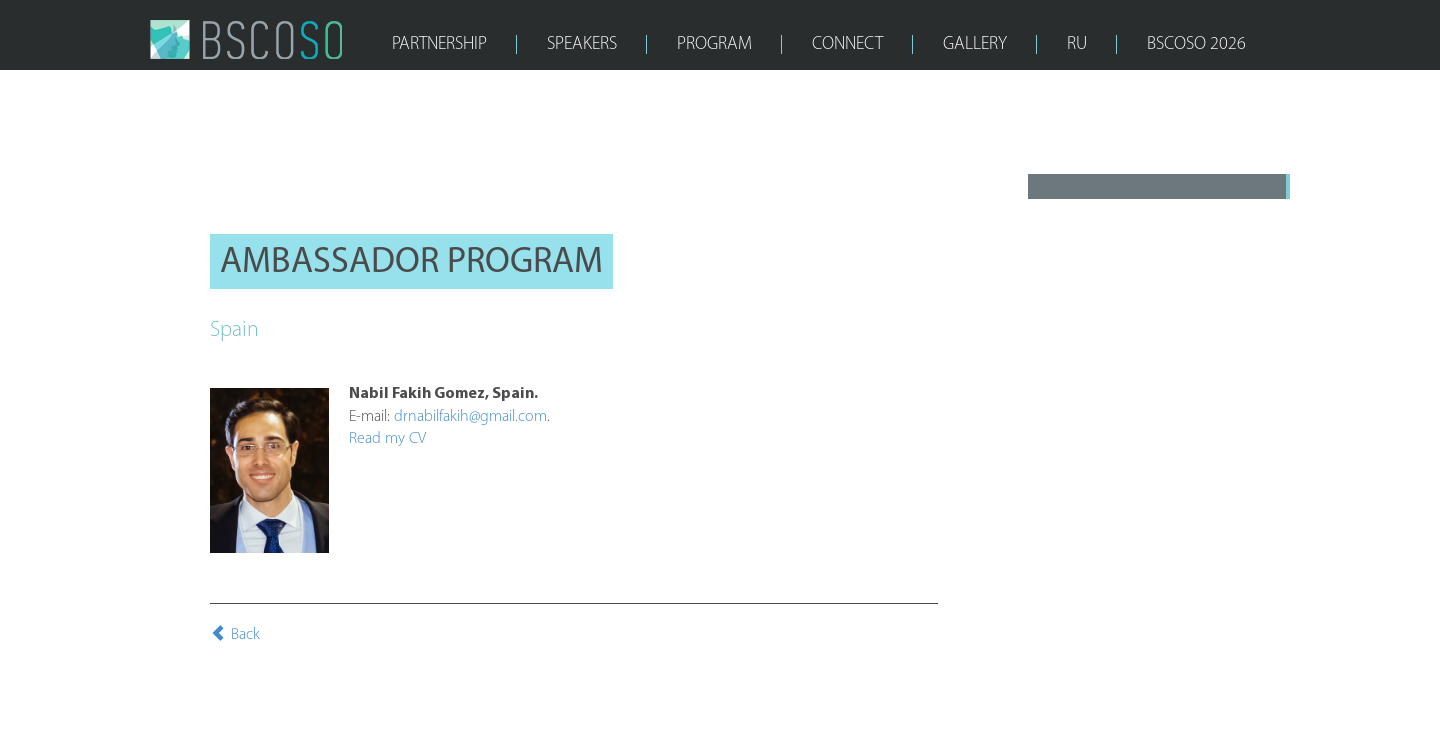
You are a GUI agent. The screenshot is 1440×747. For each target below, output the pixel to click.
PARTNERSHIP (439, 44)
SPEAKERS (582, 44)
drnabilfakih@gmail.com (470, 417)
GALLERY (975, 44)
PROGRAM (714, 44)
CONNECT (847, 44)
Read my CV (387, 439)
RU (1077, 44)
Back (235, 635)
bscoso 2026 (1196, 44)
